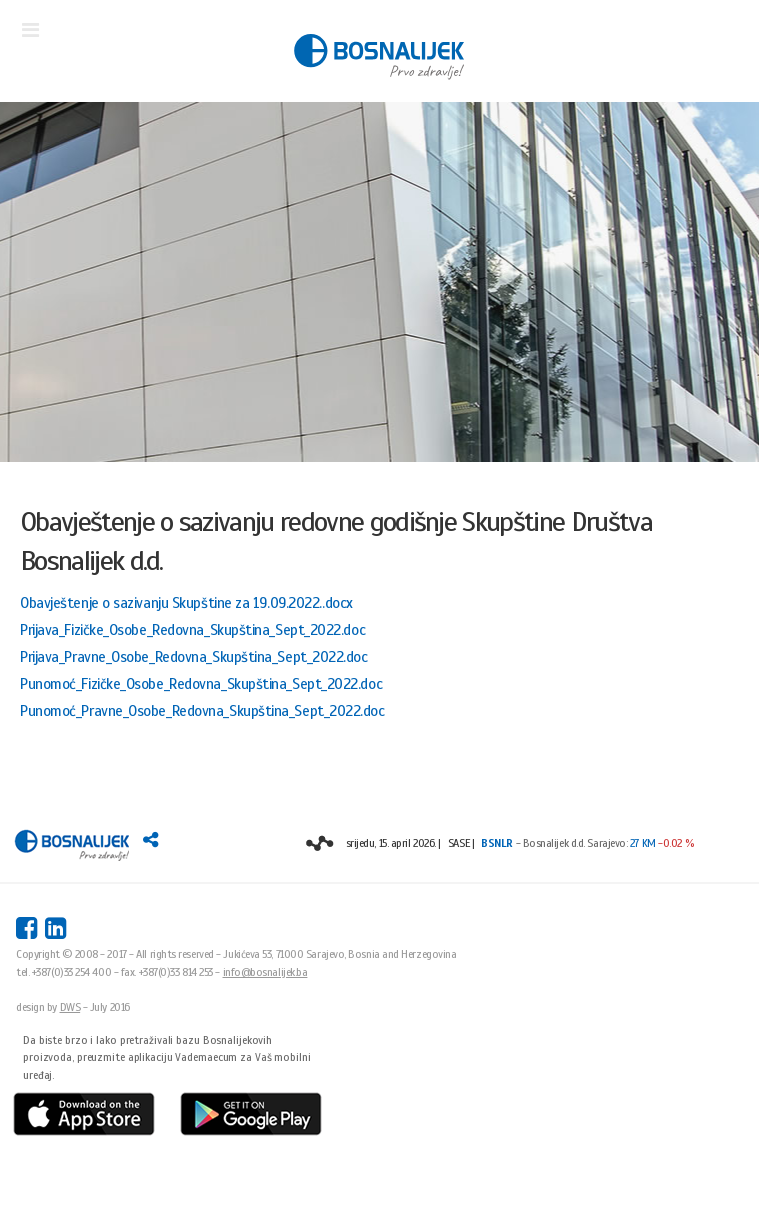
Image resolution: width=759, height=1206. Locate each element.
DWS (70, 1007)
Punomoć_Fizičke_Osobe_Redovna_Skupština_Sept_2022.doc (201, 684)
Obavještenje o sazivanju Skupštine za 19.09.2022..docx (186, 603)
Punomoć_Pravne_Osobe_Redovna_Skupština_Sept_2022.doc (202, 711)
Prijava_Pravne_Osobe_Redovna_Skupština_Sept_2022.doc (194, 657)
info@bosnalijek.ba (265, 972)
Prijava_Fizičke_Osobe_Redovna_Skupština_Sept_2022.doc (192, 630)
